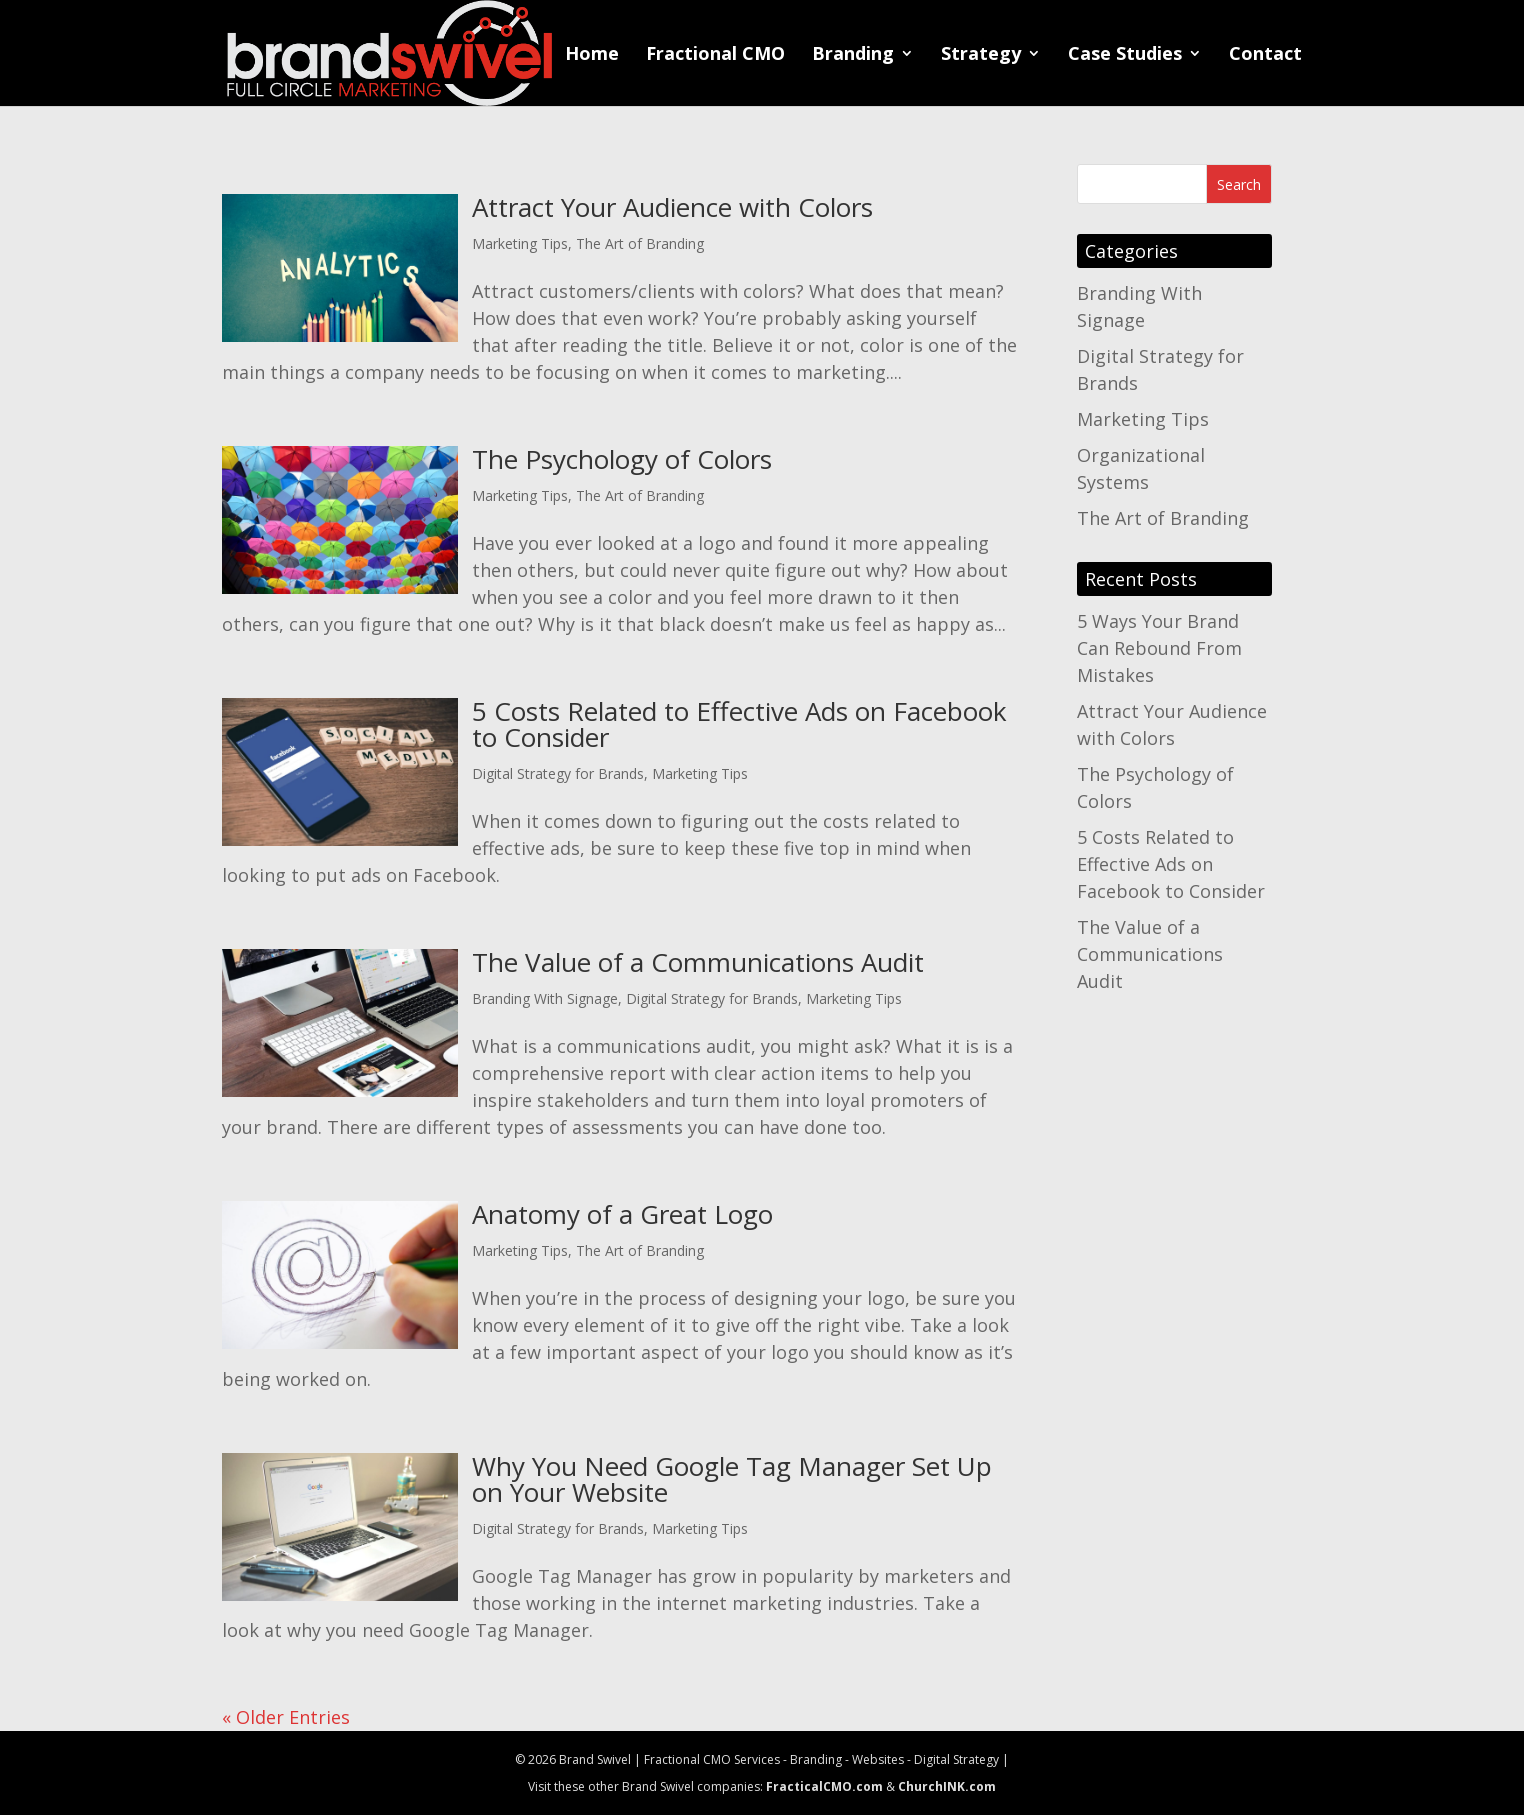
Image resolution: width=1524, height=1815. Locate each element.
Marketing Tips (520, 243)
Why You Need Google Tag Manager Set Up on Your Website (732, 1479)
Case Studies (1125, 55)
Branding (853, 55)
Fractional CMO (715, 55)
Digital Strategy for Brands (558, 773)
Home (592, 55)
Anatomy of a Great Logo (622, 1214)
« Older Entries (286, 1717)
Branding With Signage (545, 998)
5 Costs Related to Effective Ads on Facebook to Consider (739, 724)
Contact (1265, 55)
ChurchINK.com (947, 1786)
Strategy (981, 55)
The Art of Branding (640, 243)
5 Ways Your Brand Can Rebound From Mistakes (1159, 648)
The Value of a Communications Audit (698, 962)
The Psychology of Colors (622, 459)
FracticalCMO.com (824, 1786)
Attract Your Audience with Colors (672, 207)
